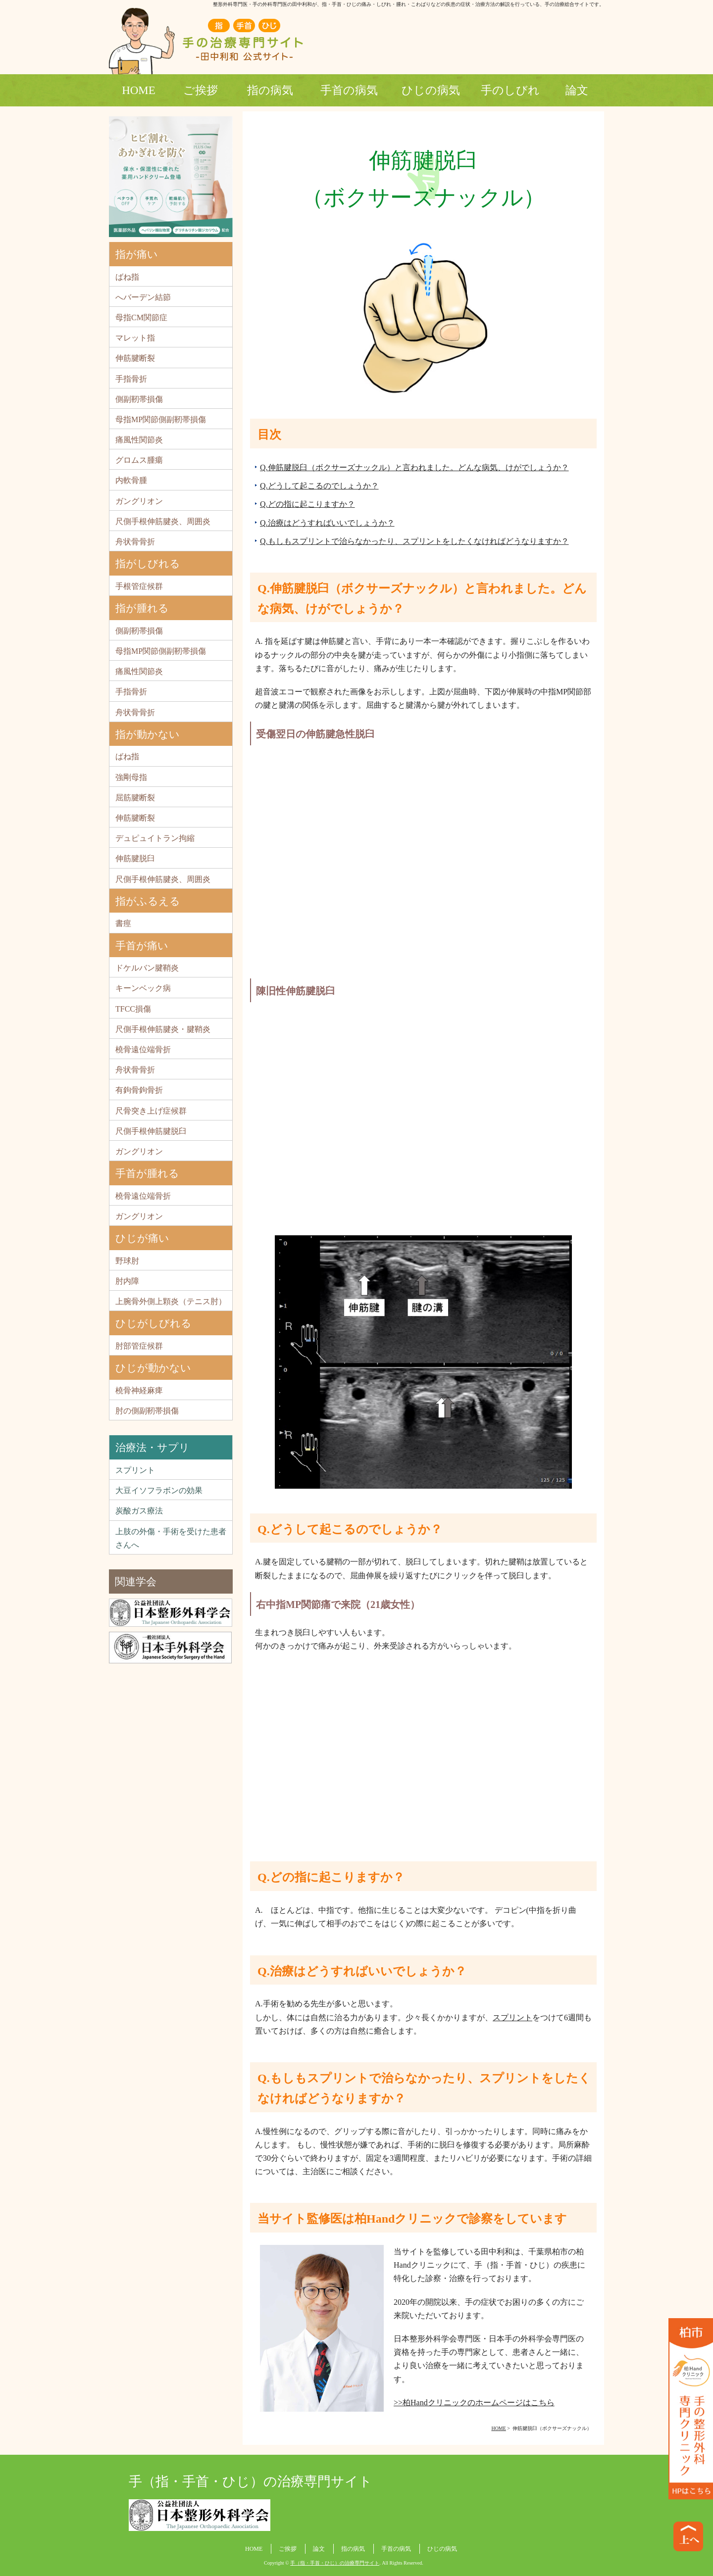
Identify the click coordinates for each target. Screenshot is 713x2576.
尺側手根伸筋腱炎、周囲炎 (162, 521)
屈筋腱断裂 (135, 797)
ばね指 (127, 277)
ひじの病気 (431, 90)
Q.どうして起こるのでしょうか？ (319, 486)
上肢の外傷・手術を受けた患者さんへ (170, 1538)
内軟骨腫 (131, 480)
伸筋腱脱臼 (135, 858)
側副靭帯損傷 (139, 399)
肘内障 (127, 1281)
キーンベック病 (143, 988)
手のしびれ (510, 90)
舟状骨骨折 (135, 541)
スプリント (512, 2017)
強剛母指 (131, 777)
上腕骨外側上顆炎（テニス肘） (170, 1301)
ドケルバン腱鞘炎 (147, 968)
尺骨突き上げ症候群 (151, 1111)
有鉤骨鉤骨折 (139, 1090)
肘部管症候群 (139, 1346)
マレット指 (135, 338)
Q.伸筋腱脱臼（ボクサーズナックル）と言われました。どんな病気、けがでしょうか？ (414, 467)
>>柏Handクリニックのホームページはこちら (474, 2402)
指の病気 (270, 90)
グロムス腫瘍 (139, 460)
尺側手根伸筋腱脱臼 (151, 1131)
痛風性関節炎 (139, 440)
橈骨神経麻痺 (139, 1390)
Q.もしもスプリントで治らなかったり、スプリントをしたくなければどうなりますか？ (414, 541)
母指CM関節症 (141, 317)
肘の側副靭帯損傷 (147, 1411)
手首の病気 (349, 90)
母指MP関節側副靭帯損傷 (160, 419)
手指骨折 (131, 379)
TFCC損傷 (133, 1009)
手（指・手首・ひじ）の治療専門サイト (250, 2481)
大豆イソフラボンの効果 (159, 1490)
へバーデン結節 (143, 297)
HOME (138, 90)
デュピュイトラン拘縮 (155, 838)
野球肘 (127, 1261)
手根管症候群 (139, 586)
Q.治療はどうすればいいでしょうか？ (327, 523)
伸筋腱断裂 (135, 358)
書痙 (123, 923)
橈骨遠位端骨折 (143, 1049)
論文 (576, 90)
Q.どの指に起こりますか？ (307, 504)
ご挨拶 (200, 90)
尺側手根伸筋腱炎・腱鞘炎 (162, 1029)
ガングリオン (139, 501)
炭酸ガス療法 (139, 1511)
